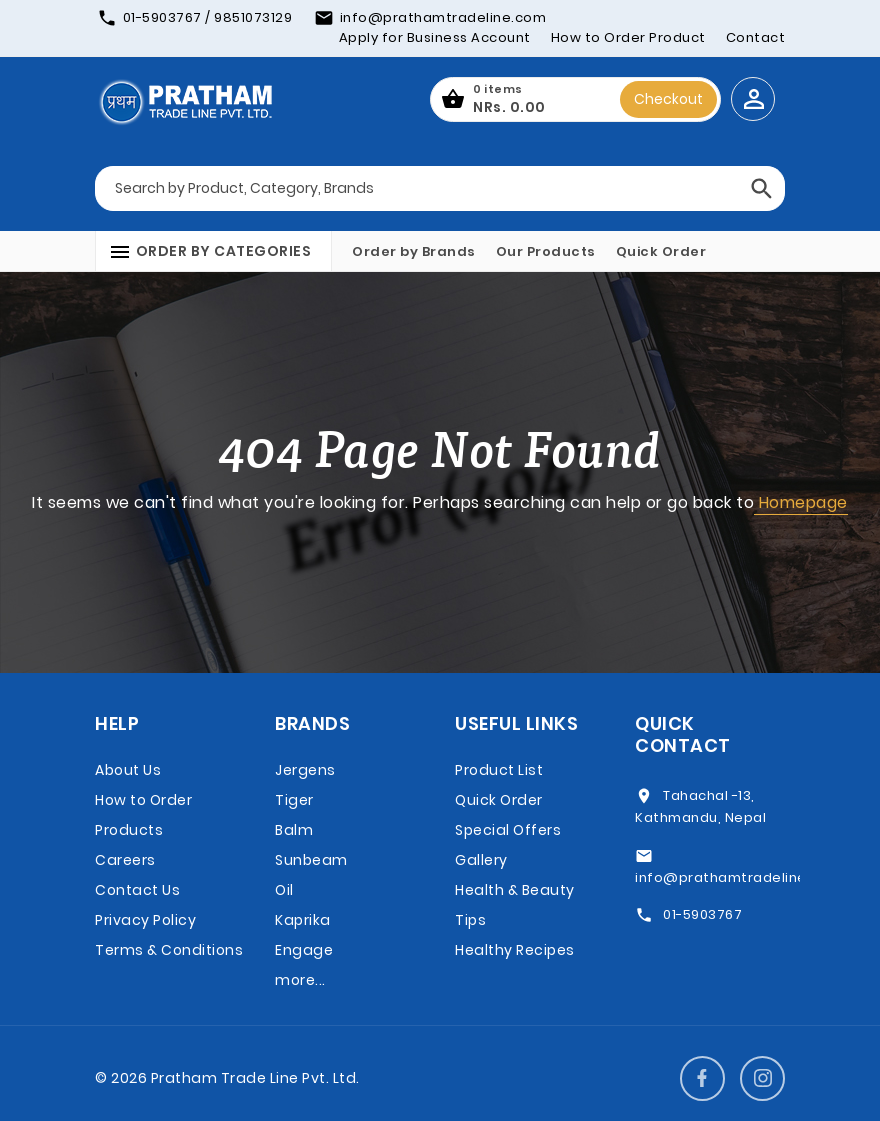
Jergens (305, 770)
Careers (125, 860)
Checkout (668, 99)
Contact (756, 37)
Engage (304, 950)
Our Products (546, 251)
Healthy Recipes (515, 950)
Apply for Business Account (435, 37)
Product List (499, 770)
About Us (128, 770)
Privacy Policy (145, 920)
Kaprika (303, 920)
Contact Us (137, 890)
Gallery (481, 860)
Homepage (801, 502)
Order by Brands (414, 251)
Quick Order (661, 251)
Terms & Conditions (169, 950)
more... (300, 980)
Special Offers (508, 830)
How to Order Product (628, 37)
